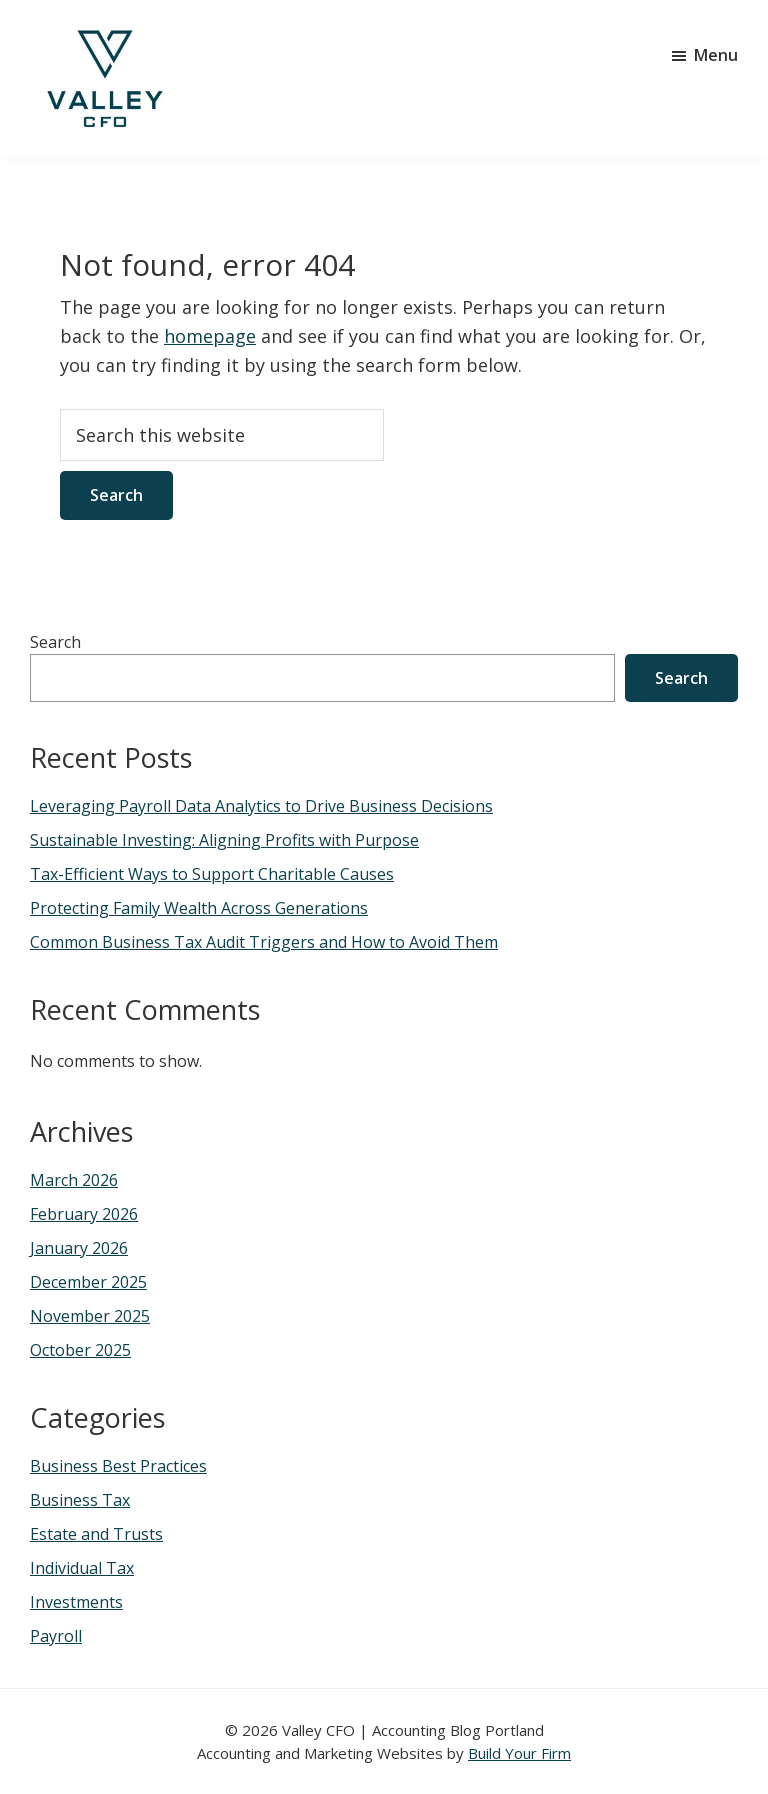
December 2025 (88, 1282)
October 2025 (80, 1350)
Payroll (56, 1636)
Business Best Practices (118, 1466)
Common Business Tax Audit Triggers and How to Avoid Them (264, 942)
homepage (210, 336)
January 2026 (79, 1248)
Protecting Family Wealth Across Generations (199, 908)
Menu (716, 55)
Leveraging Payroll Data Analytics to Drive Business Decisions (261, 806)
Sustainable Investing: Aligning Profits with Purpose (224, 840)
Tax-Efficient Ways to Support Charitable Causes (212, 874)
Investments (76, 1602)
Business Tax (80, 1500)
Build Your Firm (519, 1753)
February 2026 (84, 1214)
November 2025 (90, 1316)
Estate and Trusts (96, 1534)
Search (55, 642)
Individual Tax (82, 1568)
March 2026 (74, 1180)
